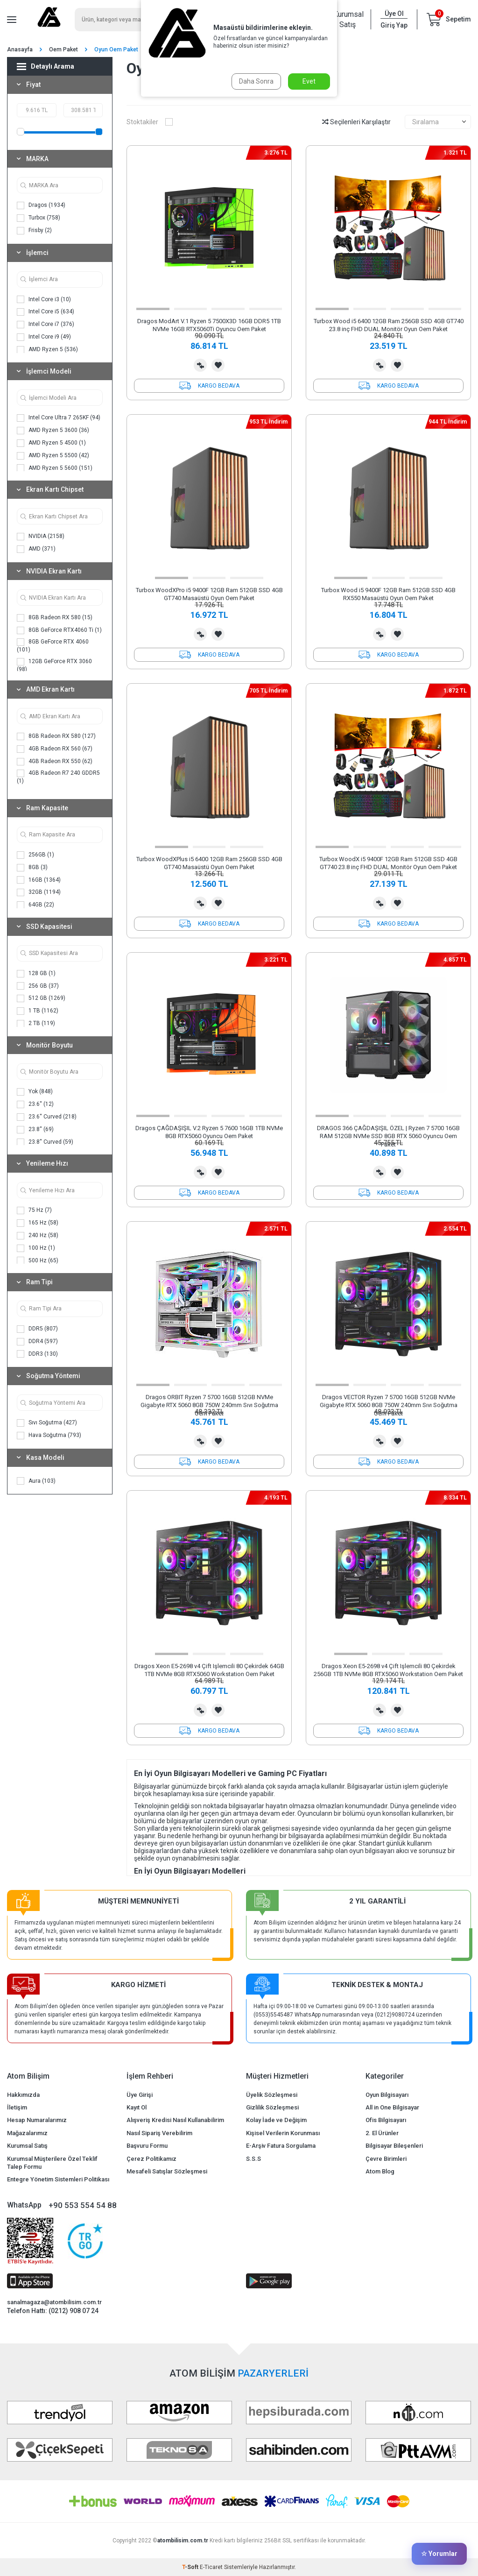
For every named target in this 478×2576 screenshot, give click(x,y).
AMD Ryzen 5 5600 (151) (54, 468)
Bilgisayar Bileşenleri (394, 2145)
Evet (309, 81)
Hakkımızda (23, 2094)
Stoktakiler (150, 122)
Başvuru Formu (147, 2145)
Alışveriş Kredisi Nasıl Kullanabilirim (175, 2119)
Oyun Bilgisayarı (387, 2094)
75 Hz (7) (34, 1210)
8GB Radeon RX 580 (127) (56, 736)
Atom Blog (380, 2171)
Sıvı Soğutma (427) (47, 1423)
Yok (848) (35, 1092)
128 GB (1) (36, 973)
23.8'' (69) (35, 1129)
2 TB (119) (36, 1023)
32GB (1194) (39, 892)
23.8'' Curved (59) (45, 1142)
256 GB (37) (38, 986)
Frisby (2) (34, 230)
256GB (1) (35, 855)
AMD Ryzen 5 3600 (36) (53, 430)
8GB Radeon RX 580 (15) (54, 618)
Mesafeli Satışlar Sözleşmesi (167, 2171)
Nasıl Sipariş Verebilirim (159, 2133)
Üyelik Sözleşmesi (271, 2094)
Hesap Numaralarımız (37, 2119)
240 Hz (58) (37, 1235)
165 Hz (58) (37, 1223)
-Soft (191, 2567)
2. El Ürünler (382, 2133)
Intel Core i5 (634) (45, 312)
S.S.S (253, 2158)
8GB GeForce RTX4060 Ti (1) (59, 630)
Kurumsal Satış (347, 19)
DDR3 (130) (37, 1354)
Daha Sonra (256, 81)
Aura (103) (36, 1481)
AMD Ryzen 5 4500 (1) (51, 443)
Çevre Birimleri (386, 2158)
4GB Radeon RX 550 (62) (54, 761)
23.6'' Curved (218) (47, 1117)
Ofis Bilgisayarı (386, 2119)
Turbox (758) (38, 218)
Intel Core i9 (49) (44, 337)
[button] (152, 309)
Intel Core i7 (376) (45, 324)
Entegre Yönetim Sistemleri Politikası (58, 2179)
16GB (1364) (39, 880)
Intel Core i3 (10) (44, 299)
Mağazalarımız (27, 2133)
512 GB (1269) (41, 998)
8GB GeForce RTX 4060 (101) (53, 645)
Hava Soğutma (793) (49, 1435)
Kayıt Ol (137, 2107)
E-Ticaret (211, 2567)
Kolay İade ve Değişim (276, 2119)
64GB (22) (35, 905)
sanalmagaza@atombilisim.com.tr (54, 2302)
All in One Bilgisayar (392, 2107)
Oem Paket (63, 49)
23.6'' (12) (35, 1104)
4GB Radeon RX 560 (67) (54, 749)
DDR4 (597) (37, 1341)
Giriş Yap (394, 25)
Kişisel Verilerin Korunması (283, 2133)
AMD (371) (36, 549)
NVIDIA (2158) (40, 536)
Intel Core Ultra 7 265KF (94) (58, 418)
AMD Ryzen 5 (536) (47, 350)
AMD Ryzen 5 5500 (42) (53, 456)
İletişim (17, 2107)
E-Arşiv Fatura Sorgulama (281, 2145)
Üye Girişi (140, 2094)
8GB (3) (32, 867)
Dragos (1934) (41, 205)
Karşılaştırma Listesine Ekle (200, 365)
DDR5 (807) (37, 1329)
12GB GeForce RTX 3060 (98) (54, 665)
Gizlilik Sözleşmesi (272, 2107)
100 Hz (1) (36, 1248)
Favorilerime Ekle (218, 365)
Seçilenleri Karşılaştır (356, 122)
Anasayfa (20, 49)
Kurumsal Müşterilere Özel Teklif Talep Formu (52, 2162)
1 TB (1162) (37, 1011)
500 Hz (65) (37, 1260)
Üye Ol (394, 13)
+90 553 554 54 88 (83, 2205)
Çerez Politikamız (151, 2158)
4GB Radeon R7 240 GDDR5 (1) (58, 777)
